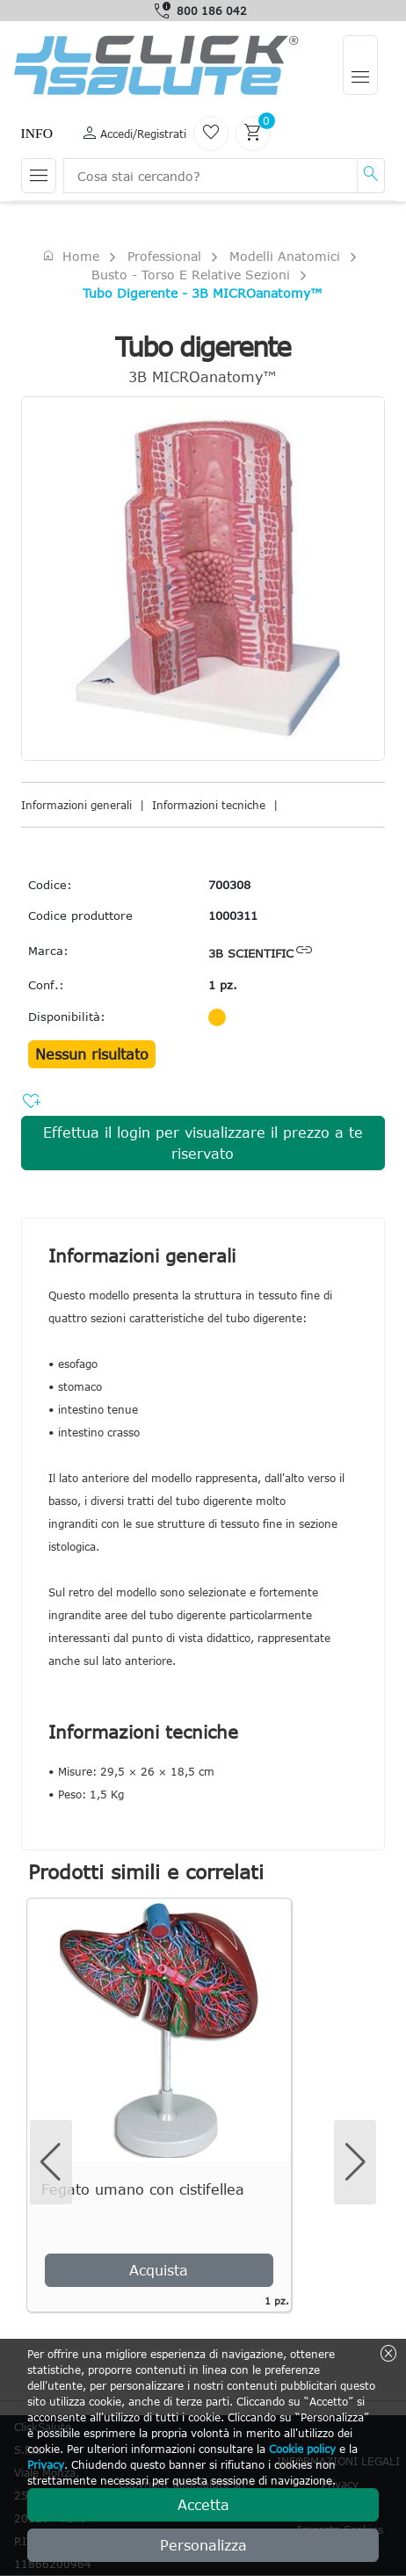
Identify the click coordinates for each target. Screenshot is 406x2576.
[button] (355, 2162)
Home (70, 255)
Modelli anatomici (284, 256)
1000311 (232, 915)
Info (37, 133)
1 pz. (222, 985)
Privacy (45, 2464)
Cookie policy (302, 2448)
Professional (164, 256)
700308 (229, 885)
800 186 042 (212, 10)
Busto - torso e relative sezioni (190, 274)
